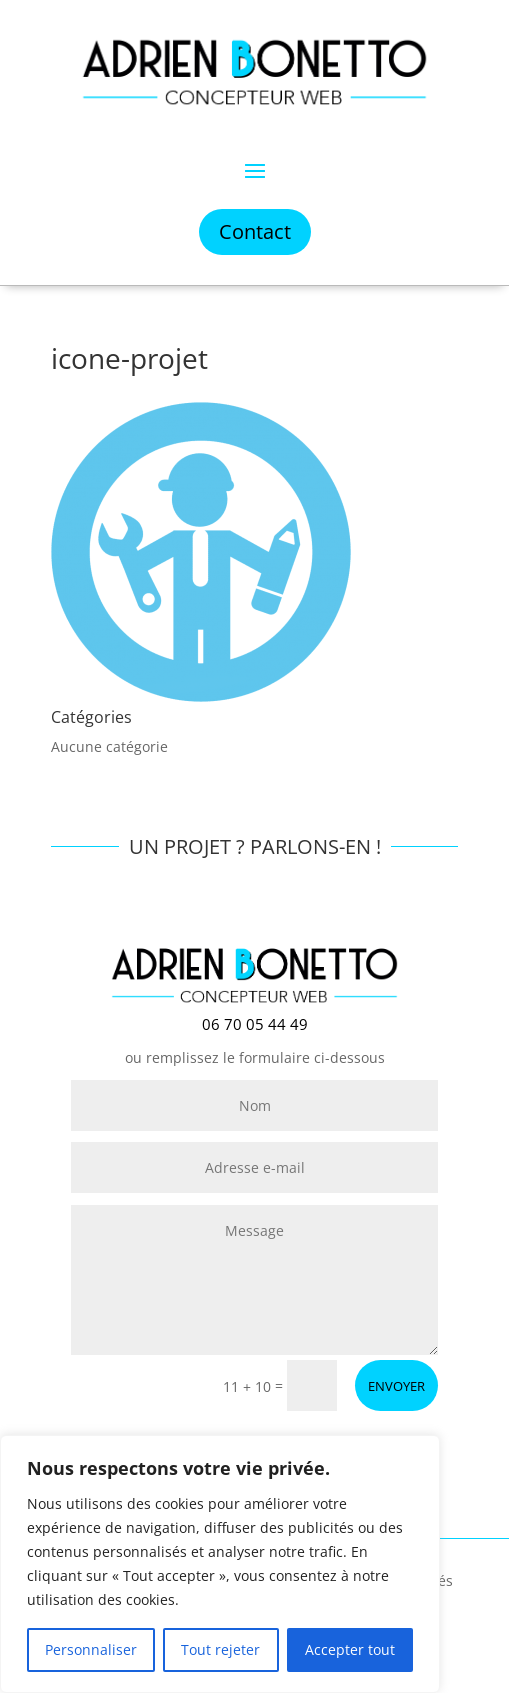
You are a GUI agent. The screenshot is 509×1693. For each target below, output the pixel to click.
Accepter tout (350, 1649)
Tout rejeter (220, 1649)
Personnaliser (91, 1649)
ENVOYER (396, 1386)
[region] (220, 1564)
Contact (255, 231)
